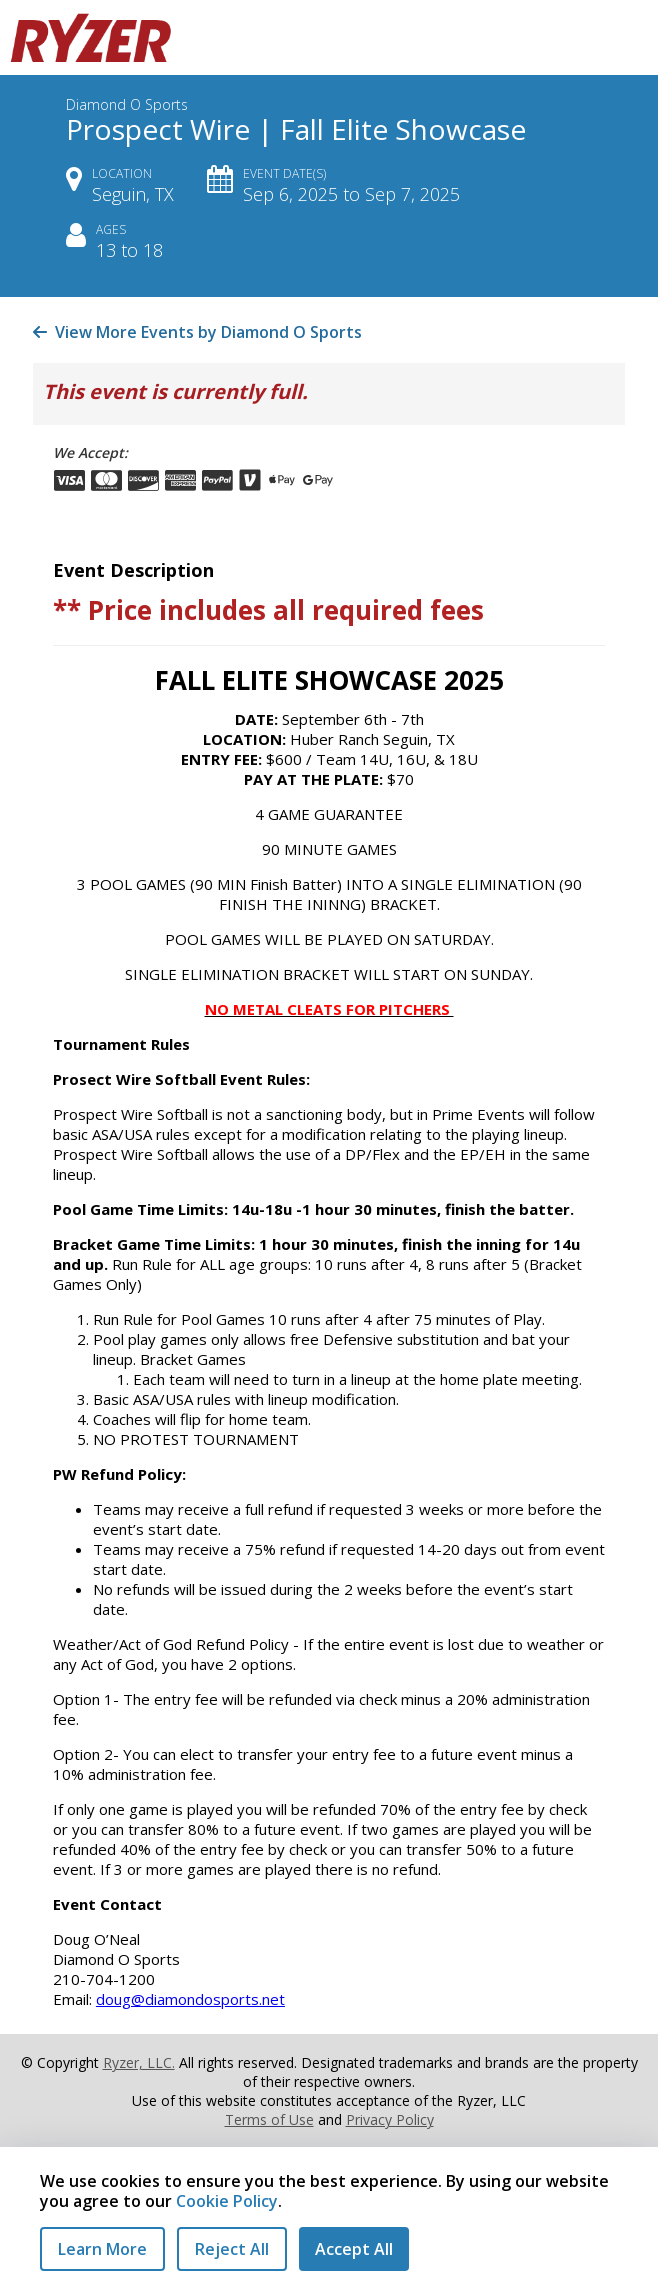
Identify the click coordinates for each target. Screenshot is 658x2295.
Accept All (354, 2249)
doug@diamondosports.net (190, 1999)
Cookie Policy (227, 2201)
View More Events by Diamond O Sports (197, 332)
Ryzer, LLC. (139, 2062)
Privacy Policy (390, 2119)
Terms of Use (269, 2119)
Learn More (102, 2249)
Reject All (232, 2249)
